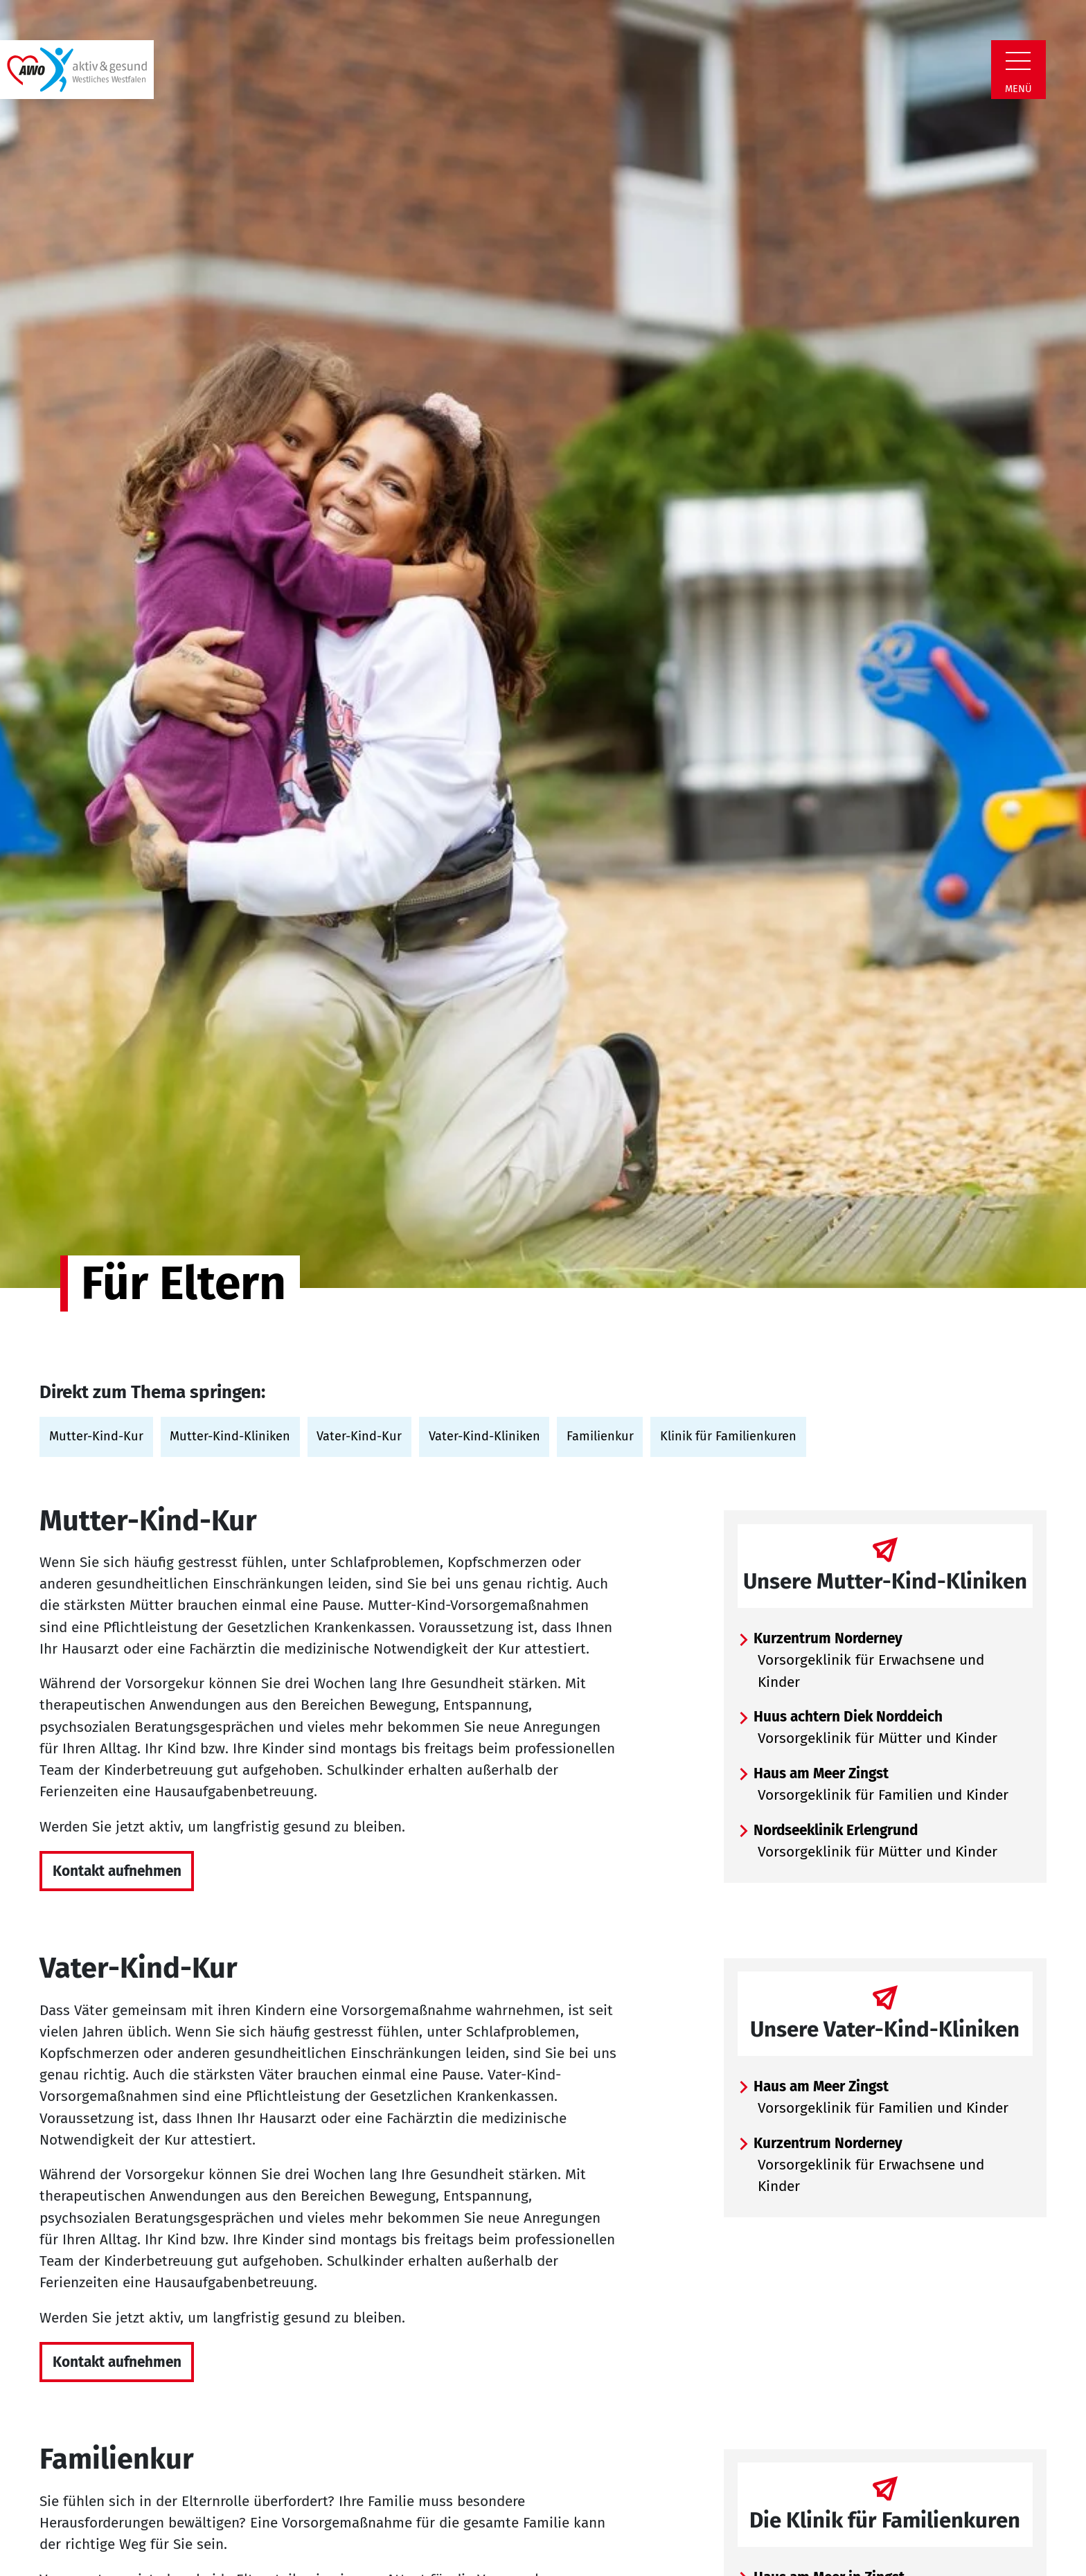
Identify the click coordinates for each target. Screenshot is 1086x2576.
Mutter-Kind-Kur (96, 1436)
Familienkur (600, 1436)
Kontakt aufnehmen (117, 1871)
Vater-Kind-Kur (359, 1436)
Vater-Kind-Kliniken (484, 1436)
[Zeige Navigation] (1018, 61)
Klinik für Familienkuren (728, 1436)
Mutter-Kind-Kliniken (230, 1436)
